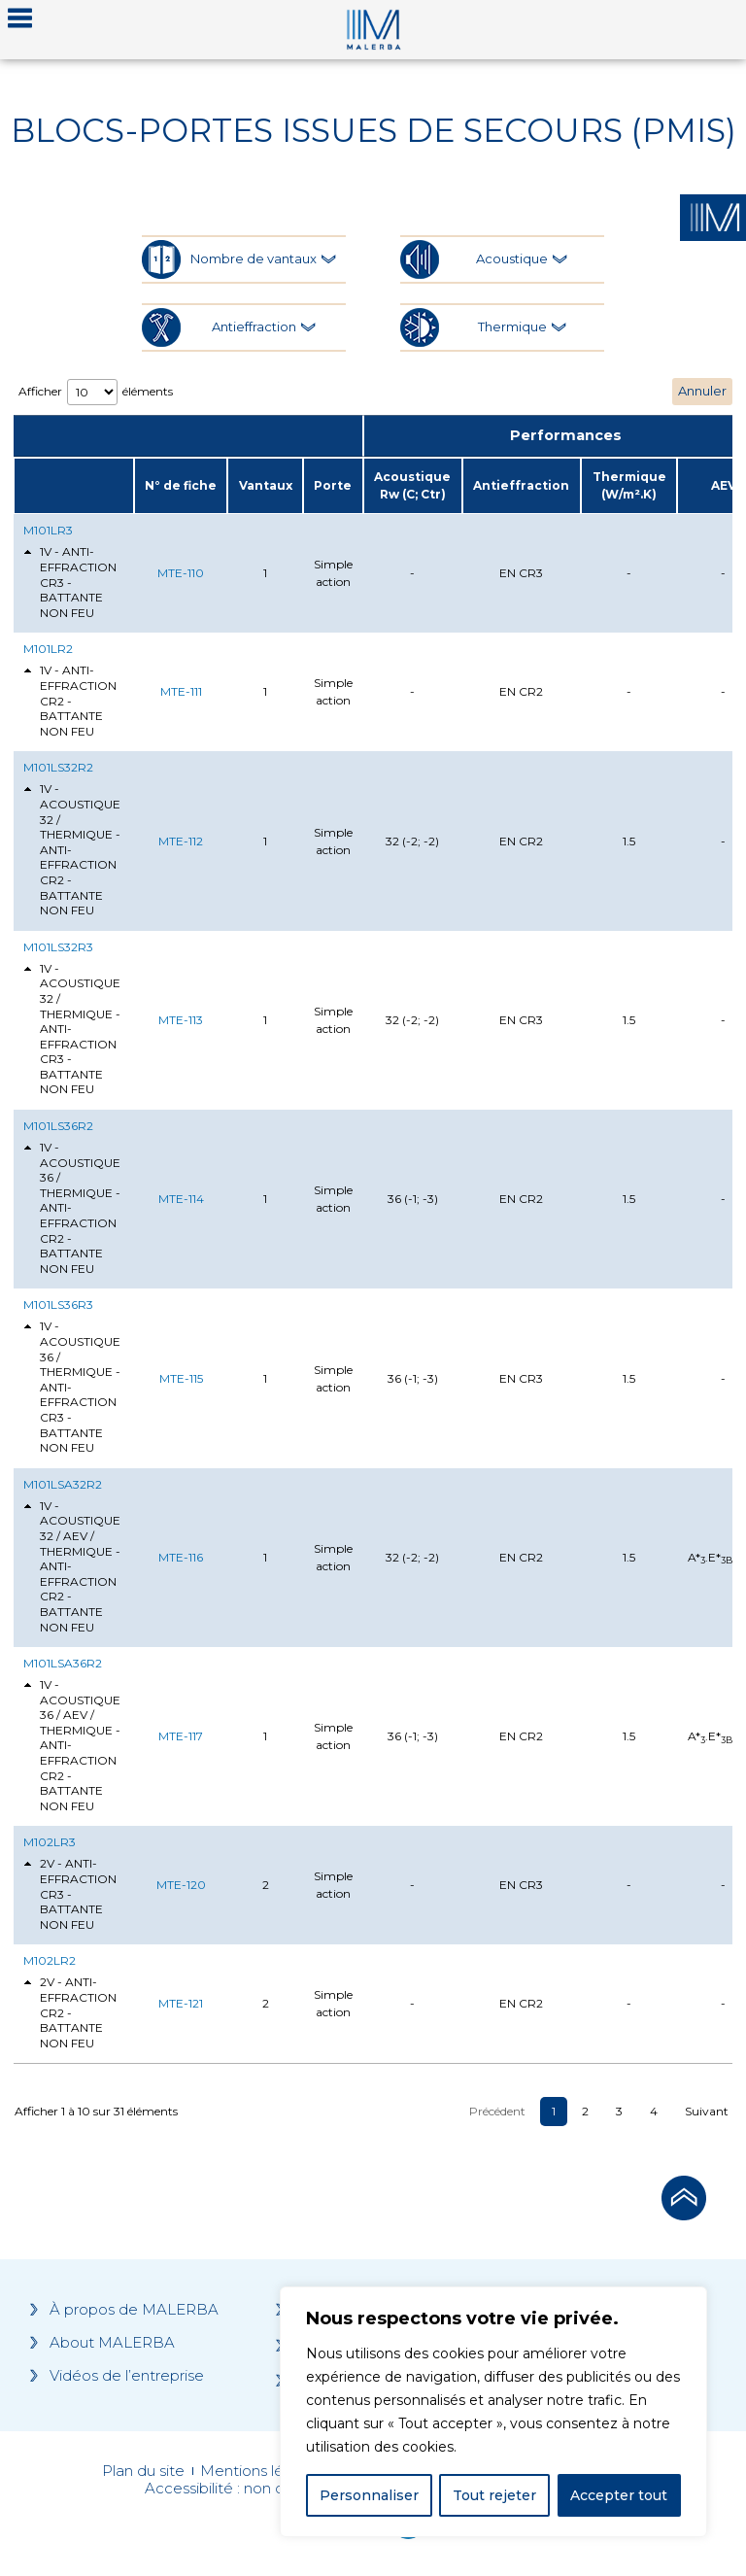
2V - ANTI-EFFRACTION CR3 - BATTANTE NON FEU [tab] (70, 1893)
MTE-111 (181, 691)
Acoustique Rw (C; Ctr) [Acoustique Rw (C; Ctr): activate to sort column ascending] (412, 485)
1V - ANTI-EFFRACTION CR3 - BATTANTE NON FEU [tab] (70, 581)
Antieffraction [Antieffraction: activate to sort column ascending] (521, 485)
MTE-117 (180, 1736)
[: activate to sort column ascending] (74, 485)
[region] (493, 2411)
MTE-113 (180, 1020)
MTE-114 (181, 1198)
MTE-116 (180, 1557)
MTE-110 (180, 573)
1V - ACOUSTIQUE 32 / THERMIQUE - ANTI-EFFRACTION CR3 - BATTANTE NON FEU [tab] (71, 1029)
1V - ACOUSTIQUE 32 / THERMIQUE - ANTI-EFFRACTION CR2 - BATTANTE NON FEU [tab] (71, 849)
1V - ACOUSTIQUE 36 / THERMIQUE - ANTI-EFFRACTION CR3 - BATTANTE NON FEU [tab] (71, 1387)
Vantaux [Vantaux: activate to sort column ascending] (265, 485)
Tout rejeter (494, 2495)
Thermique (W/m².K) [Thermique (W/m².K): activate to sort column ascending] (629, 485)
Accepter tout (618, 2495)
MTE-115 (181, 1378)
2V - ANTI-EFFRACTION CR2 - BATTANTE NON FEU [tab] (70, 2012)
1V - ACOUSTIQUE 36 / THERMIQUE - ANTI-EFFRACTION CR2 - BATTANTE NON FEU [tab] (71, 1208)
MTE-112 (180, 841)
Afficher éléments (95, 392)
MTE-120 (181, 1884)
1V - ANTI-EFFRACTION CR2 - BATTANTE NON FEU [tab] (70, 700)
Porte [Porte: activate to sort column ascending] (333, 485)
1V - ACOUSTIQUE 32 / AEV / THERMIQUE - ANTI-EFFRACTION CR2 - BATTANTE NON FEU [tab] (71, 1566)
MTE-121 (180, 2003)
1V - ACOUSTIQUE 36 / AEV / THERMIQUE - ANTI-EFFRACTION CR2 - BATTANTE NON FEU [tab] (71, 1745)
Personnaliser (369, 2495)
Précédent (497, 2111)
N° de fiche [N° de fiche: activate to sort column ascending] (181, 485)
